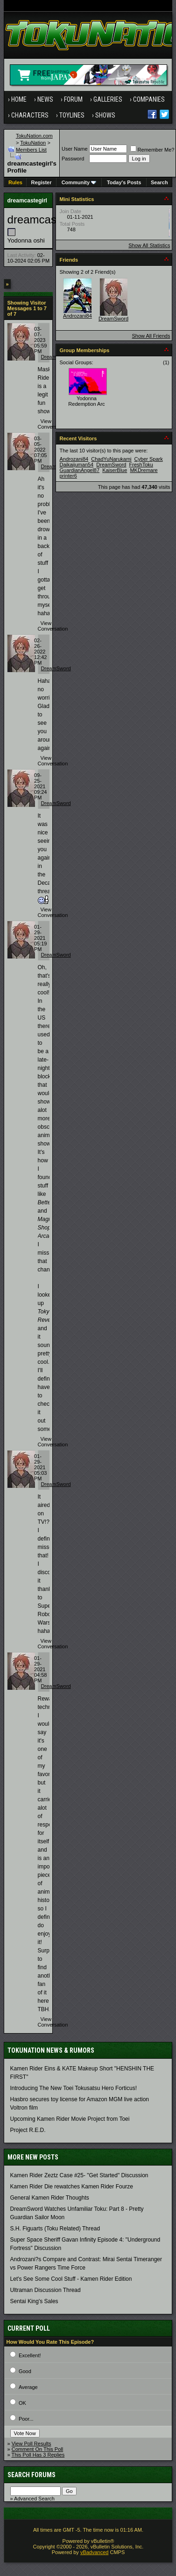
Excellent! (30, 2355)
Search (159, 182)
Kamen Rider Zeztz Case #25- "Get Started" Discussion (79, 2175)
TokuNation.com (34, 136)
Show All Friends (151, 336)
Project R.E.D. (28, 2130)
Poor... (26, 2419)
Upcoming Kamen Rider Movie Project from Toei (70, 2119)
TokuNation (33, 143)
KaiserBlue (114, 470)
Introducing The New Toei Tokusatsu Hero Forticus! (73, 2088)
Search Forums (31, 2475)
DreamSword (56, 668)
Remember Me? (152, 150)
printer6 (68, 476)
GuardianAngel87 (79, 470)
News (45, 99)
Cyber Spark (148, 459)
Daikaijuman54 (76, 464)
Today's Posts (124, 182)
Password (73, 158)
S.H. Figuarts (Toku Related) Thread (55, 2228)
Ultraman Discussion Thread (45, 2290)
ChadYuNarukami (111, 459)
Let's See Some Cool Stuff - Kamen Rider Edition (71, 2279)
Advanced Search (34, 2498)
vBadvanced (94, 2552)
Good (25, 2371)
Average (28, 2387)
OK (22, 2403)
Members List (31, 150)
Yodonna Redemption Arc (86, 401)
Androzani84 (77, 316)
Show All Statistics (149, 245)
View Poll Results (31, 2443)
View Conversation (53, 424)
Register (41, 182)
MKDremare (143, 470)
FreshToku (141, 464)
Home (19, 99)
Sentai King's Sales (34, 2301)
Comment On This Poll (37, 2449)
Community (79, 182)
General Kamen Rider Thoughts (49, 2197)
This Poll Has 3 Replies (38, 2455)
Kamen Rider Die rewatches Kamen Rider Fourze (71, 2186)
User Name (75, 149)
